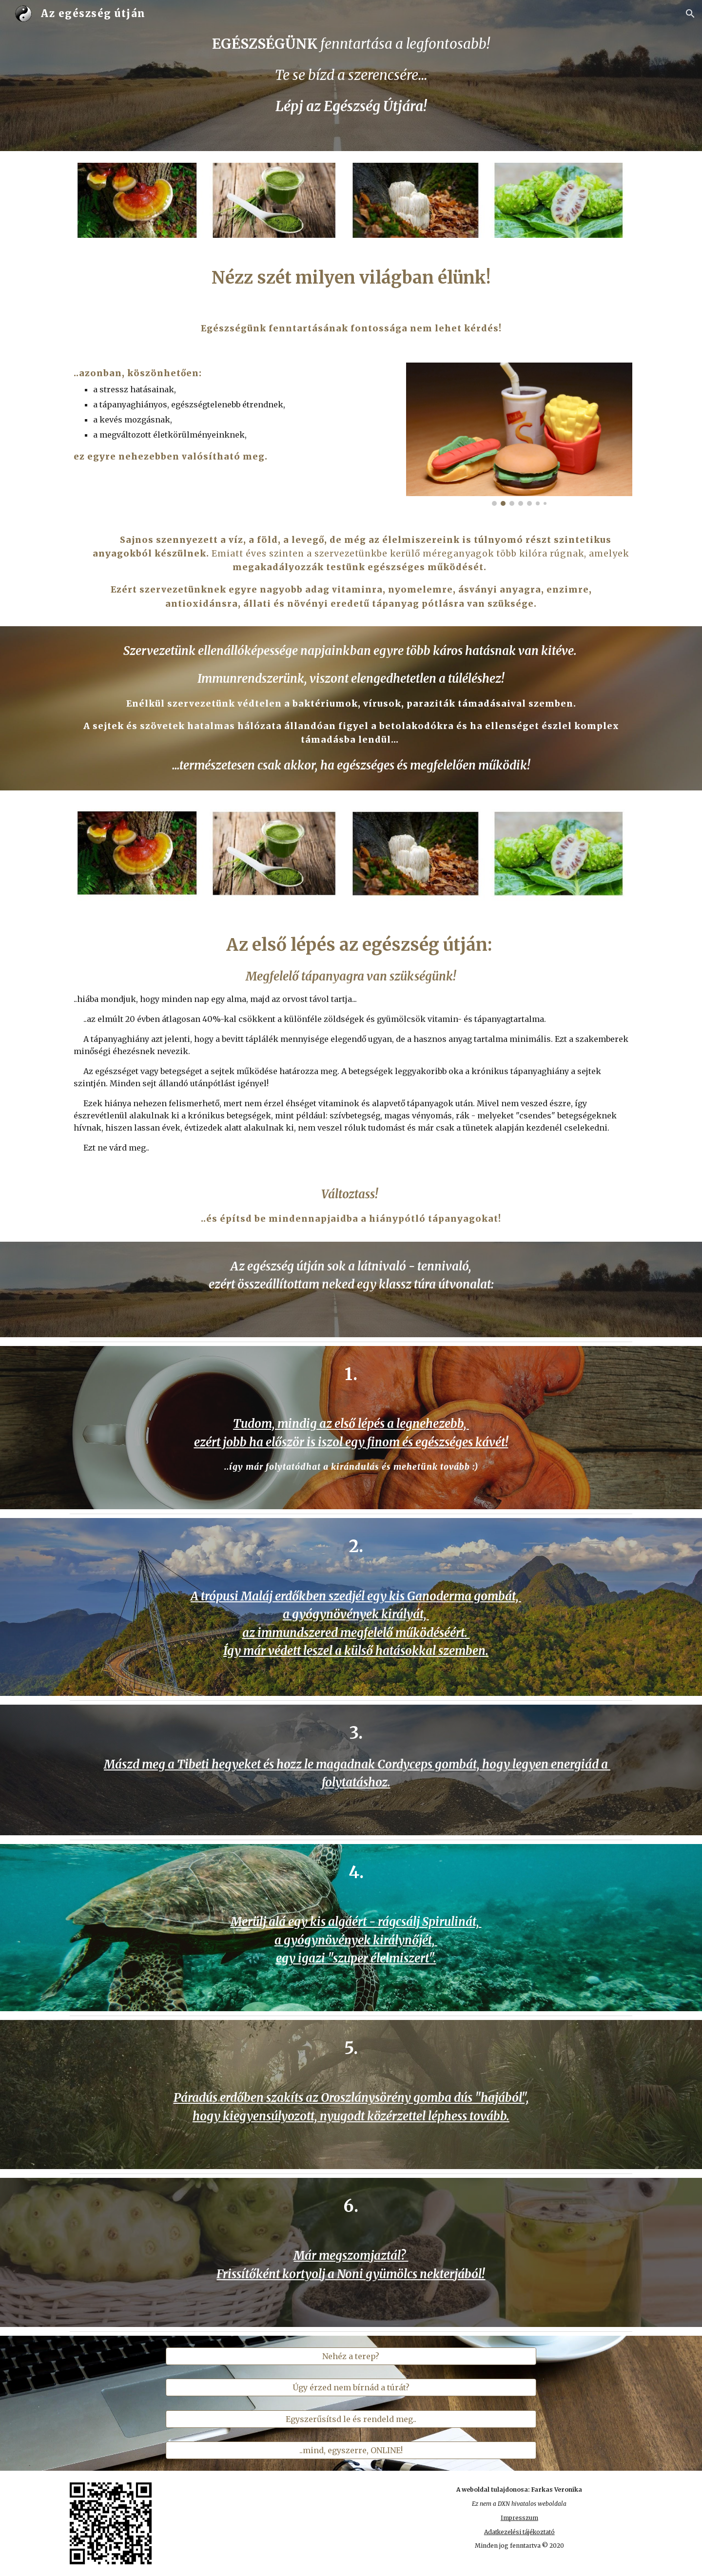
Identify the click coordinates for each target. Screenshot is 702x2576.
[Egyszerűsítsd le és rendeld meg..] (351, 2419)
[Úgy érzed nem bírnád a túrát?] (351, 2387)
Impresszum (519, 2517)
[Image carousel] (519, 434)
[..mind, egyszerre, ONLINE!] (351, 2450)
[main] (351, 75)
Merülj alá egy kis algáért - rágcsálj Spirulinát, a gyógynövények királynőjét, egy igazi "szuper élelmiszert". (356, 1940)
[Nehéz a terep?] (351, 2356)
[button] (690, 13)
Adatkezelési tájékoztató (519, 2532)
